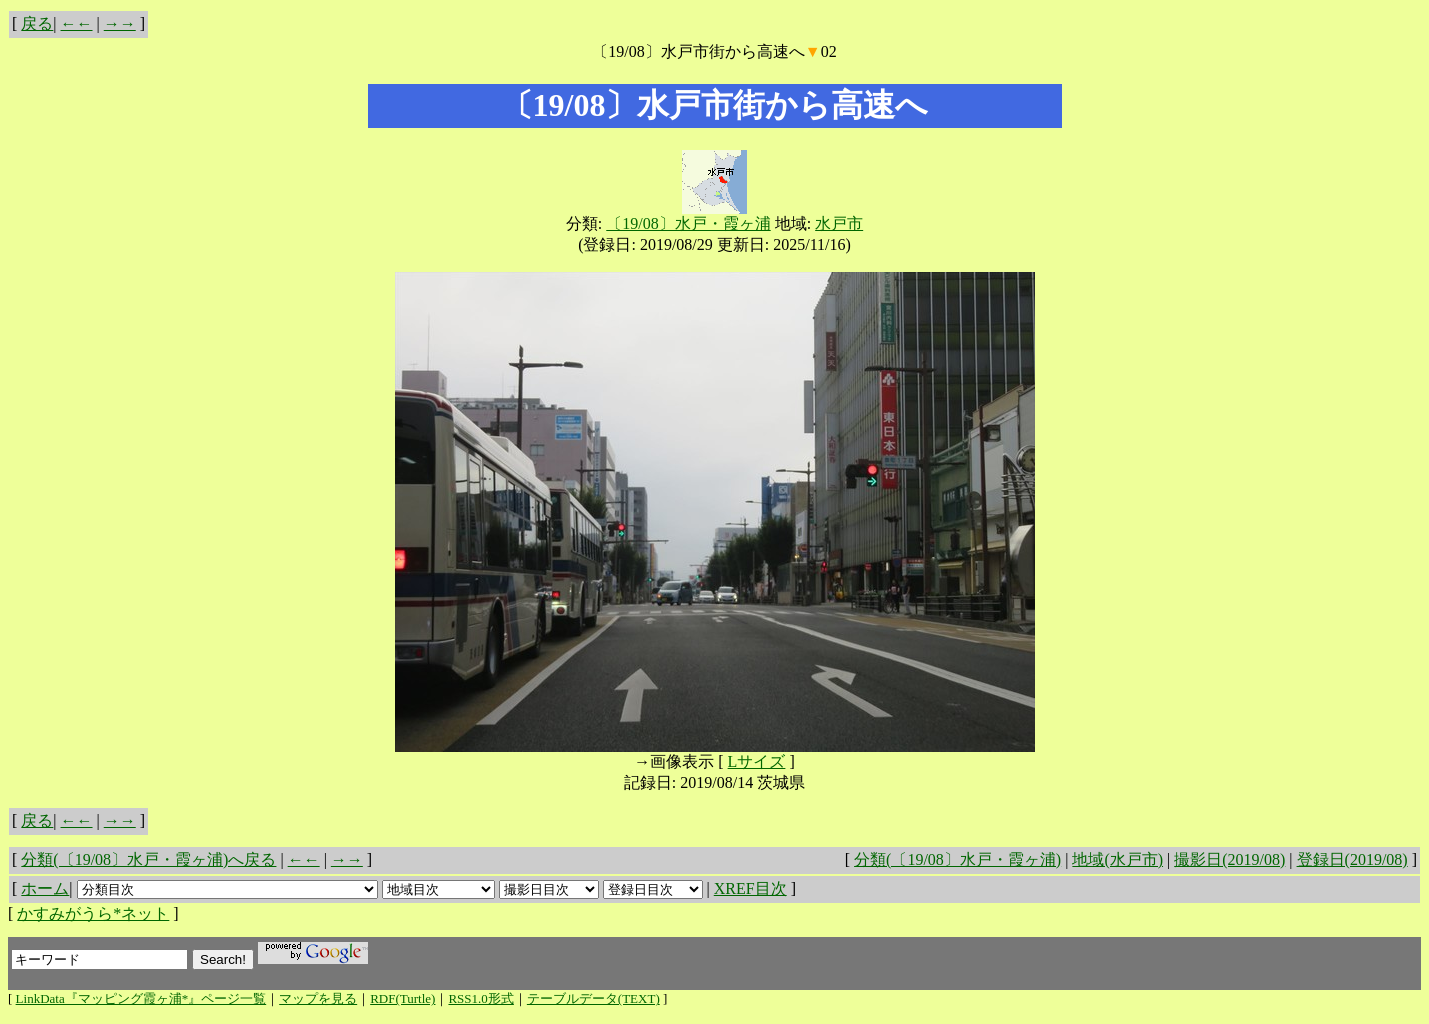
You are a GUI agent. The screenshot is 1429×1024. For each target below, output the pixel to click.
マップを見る (318, 998)
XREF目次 (750, 888)
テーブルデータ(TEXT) (593, 998)
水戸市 (839, 223)
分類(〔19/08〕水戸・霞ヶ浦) (957, 859)
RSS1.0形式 (480, 998)
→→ (120, 23)
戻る (37, 23)
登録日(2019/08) (1352, 859)
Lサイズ (757, 761)
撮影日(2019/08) (1229, 859)
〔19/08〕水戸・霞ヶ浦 (688, 223)
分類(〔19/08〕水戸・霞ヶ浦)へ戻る (148, 859)
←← (77, 23)
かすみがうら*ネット (93, 913)
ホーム (45, 888)
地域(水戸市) (1117, 859)
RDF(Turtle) (402, 998)
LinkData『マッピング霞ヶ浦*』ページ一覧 (141, 998)
